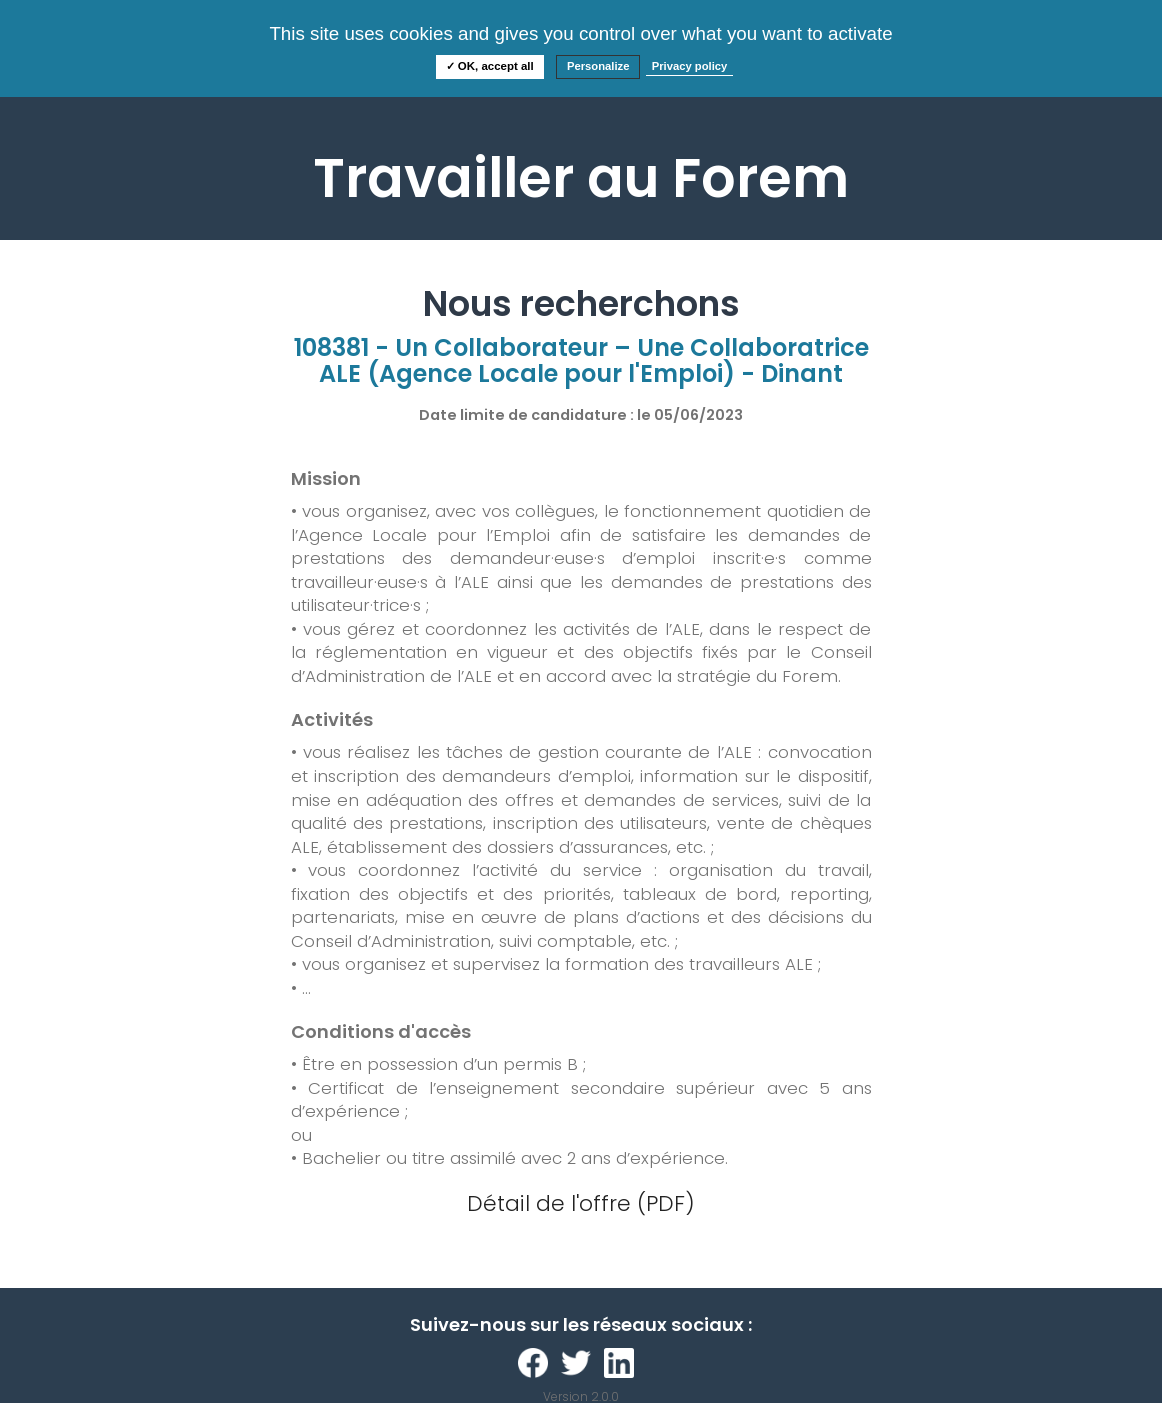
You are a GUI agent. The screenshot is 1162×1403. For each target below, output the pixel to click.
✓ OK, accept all (490, 66)
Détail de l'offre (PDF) (581, 1203)
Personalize (598, 66)
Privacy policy (690, 66)
